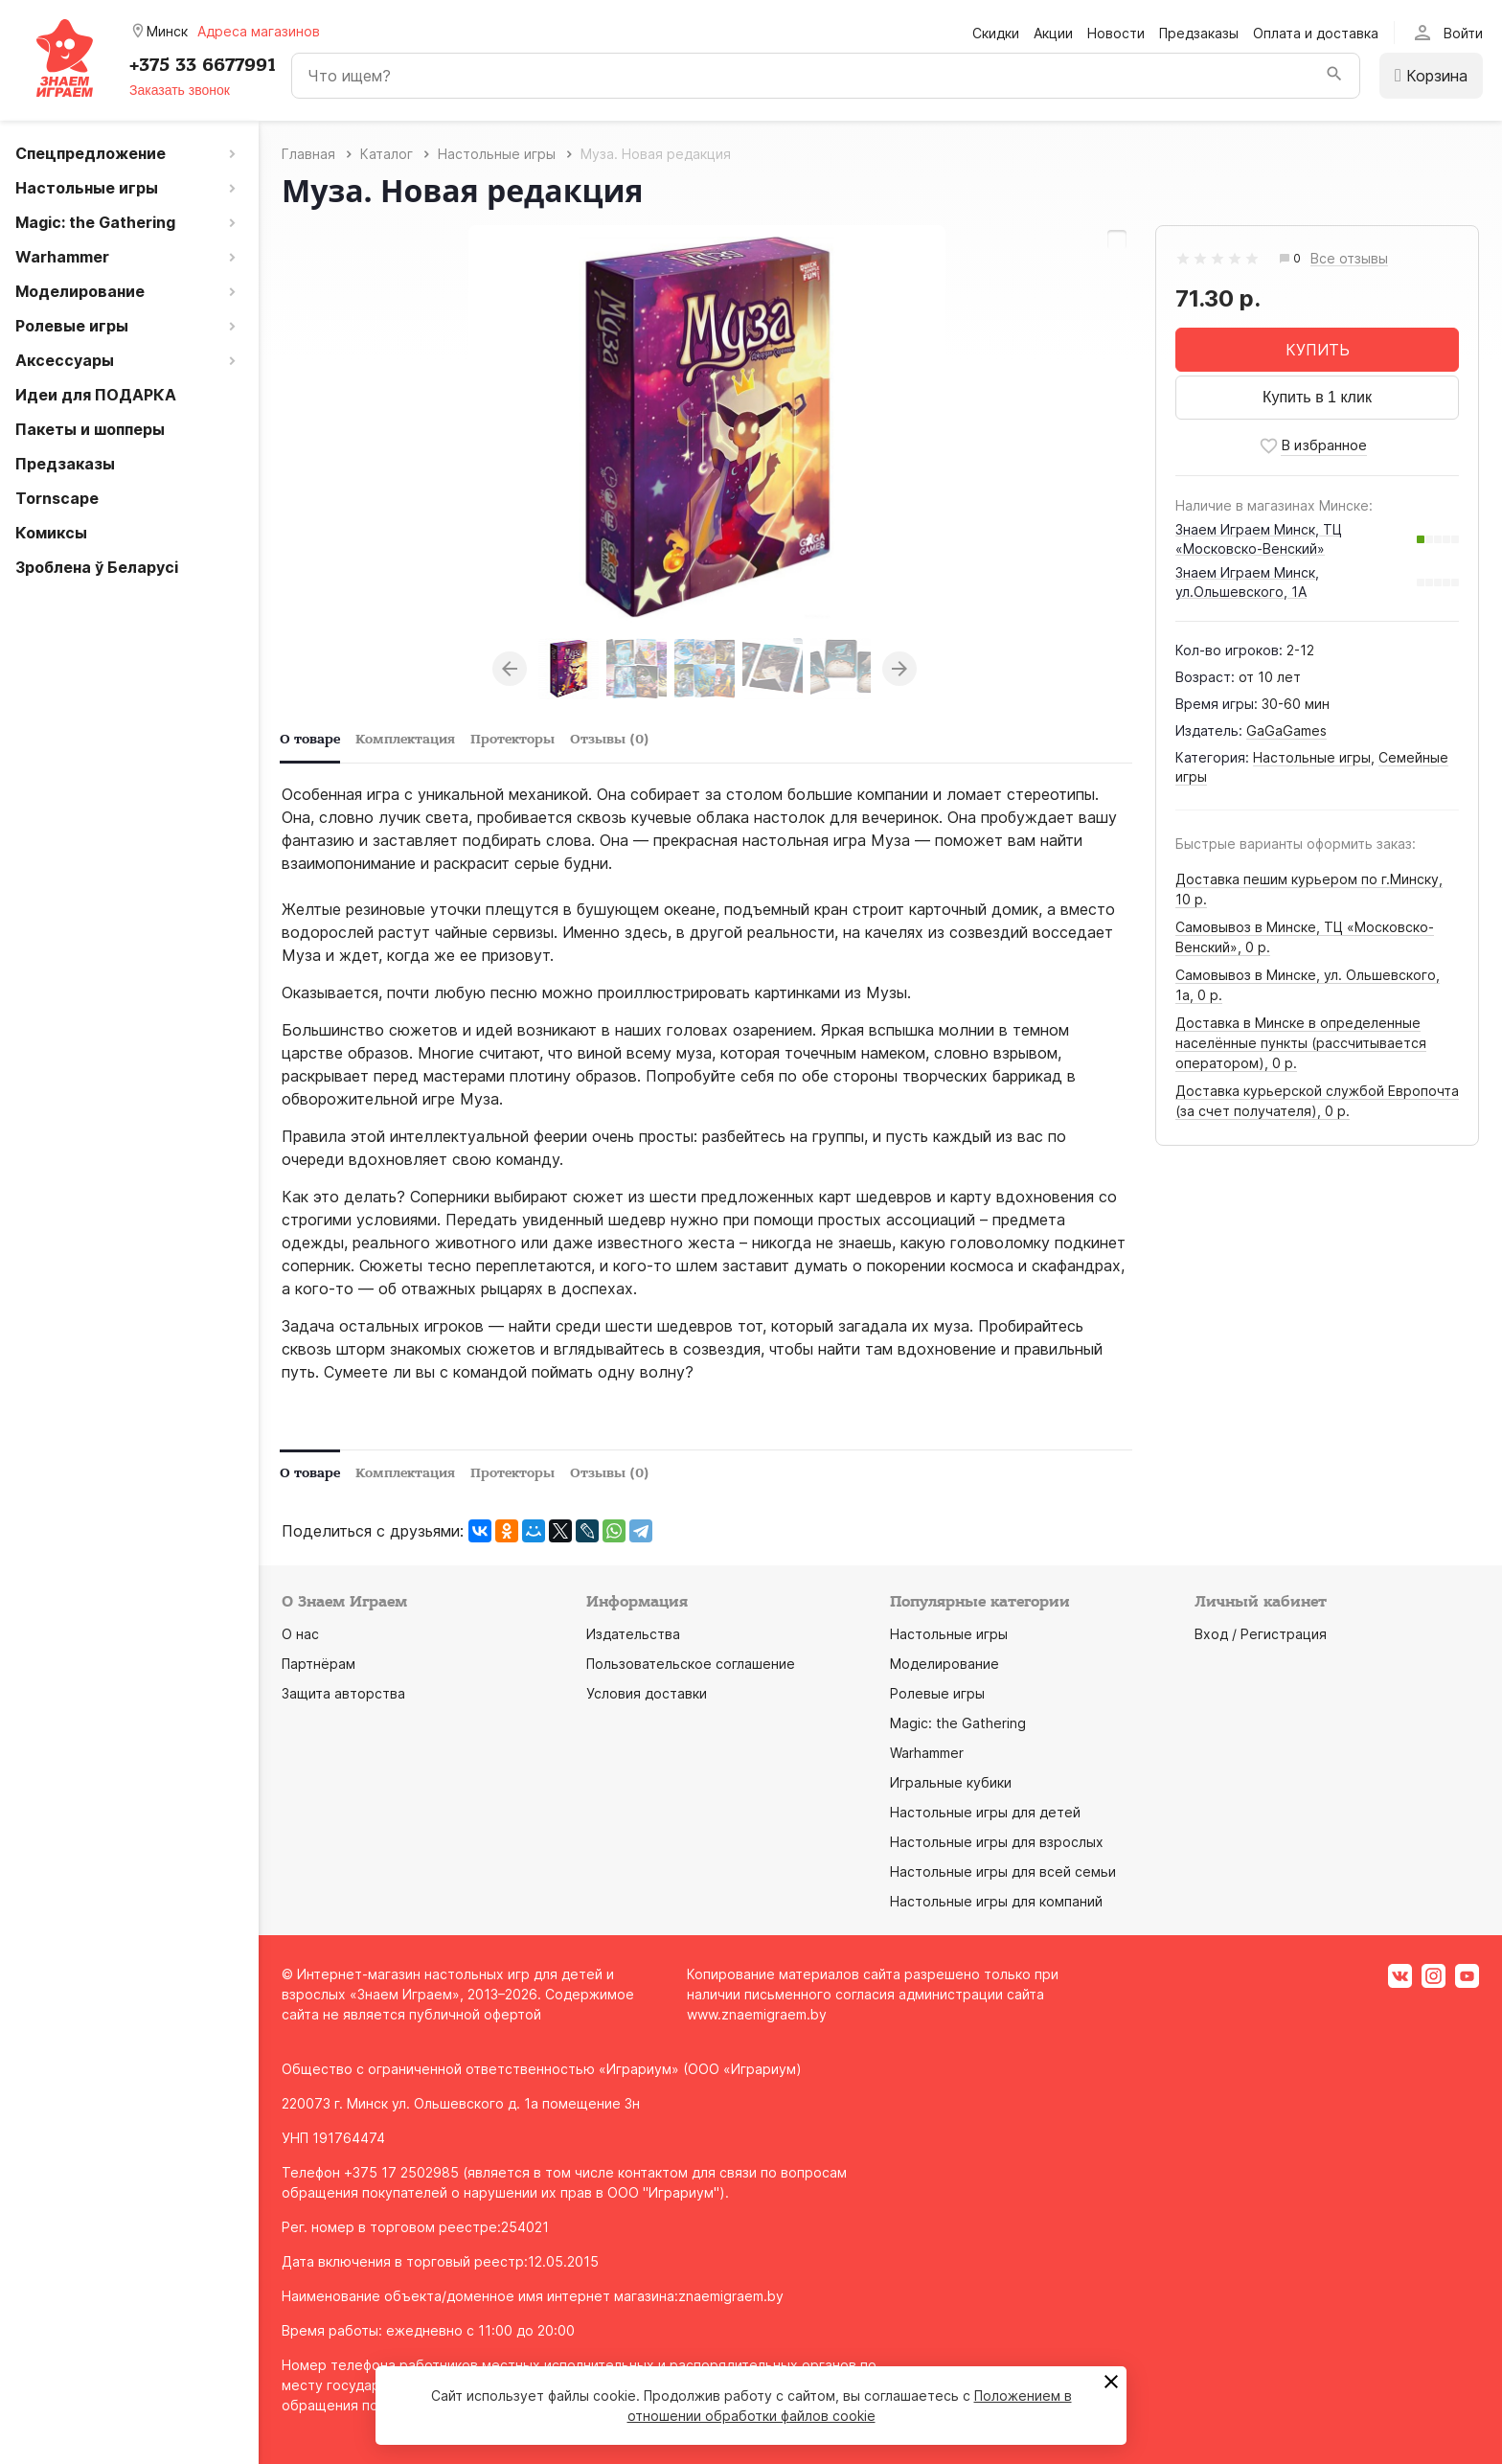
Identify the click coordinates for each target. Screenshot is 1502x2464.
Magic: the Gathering (958, 1723)
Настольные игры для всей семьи (1003, 1871)
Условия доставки (646, 1693)
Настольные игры (1312, 757)
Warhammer (927, 1753)
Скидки (995, 33)
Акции (1053, 33)
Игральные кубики (951, 1782)
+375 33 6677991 (202, 65)
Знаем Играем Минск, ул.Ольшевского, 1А (1247, 582)
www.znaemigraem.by (757, 2014)
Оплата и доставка (1315, 33)
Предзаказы (1199, 33)
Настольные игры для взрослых (997, 1842)
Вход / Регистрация (1261, 1634)
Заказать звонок (179, 90)
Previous (509, 668)
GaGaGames (1286, 730)
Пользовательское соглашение (690, 1663)
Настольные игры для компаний (996, 1901)
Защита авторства (343, 1693)
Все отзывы (1349, 259)
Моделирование (944, 1663)
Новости (1116, 33)
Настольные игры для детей (985, 1812)
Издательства (633, 1634)
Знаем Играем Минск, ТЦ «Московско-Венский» (1258, 539)
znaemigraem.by (731, 2296)
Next (899, 668)
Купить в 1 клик (1317, 397)
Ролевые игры (937, 1693)
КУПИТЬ (1318, 349)
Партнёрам (318, 1663)
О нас (300, 1634)
